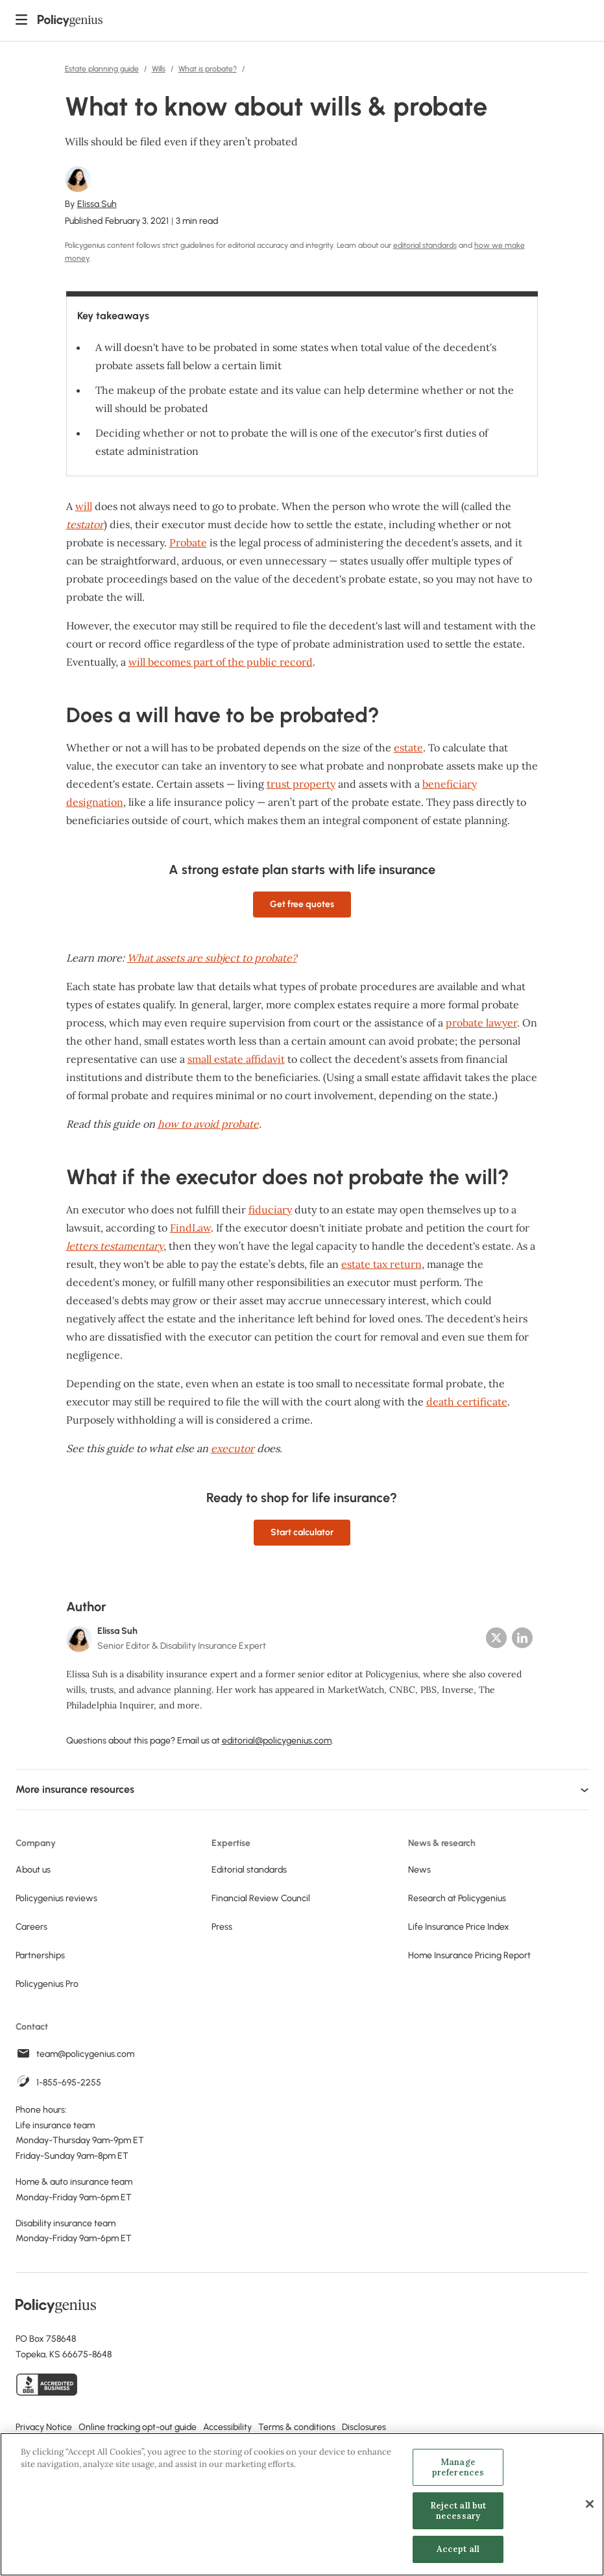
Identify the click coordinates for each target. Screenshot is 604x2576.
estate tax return (381, 1264)
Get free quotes (302, 904)
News (419, 1869)
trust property (301, 783)
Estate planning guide (102, 68)
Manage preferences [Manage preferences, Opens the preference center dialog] (458, 2468)
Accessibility (227, 2427)
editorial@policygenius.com (277, 1740)
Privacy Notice (44, 2427)
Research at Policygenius (457, 1898)
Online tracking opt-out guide (138, 2427)
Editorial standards (249, 1869)
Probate (188, 542)
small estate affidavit (236, 1058)
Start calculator (302, 1532)
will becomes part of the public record (220, 661)
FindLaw (190, 1227)
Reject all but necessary (458, 2511)
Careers (31, 1926)
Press (221, 1926)
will (83, 506)
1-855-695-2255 (68, 2082)
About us (33, 1869)
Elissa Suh (97, 204)
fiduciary (270, 1209)
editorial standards (425, 245)
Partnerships (40, 1955)
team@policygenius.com (85, 2054)
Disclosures (364, 2427)
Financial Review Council (260, 1898)
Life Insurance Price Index (458, 1926)
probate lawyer (481, 1022)
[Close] (589, 2505)
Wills (158, 68)
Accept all (458, 2550)
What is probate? (207, 68)
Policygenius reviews (56, 1898)
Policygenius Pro (47, 1983)
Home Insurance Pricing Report (469, 1955)
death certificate (466, 1401)
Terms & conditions (296, 2427)
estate (408, 747)
